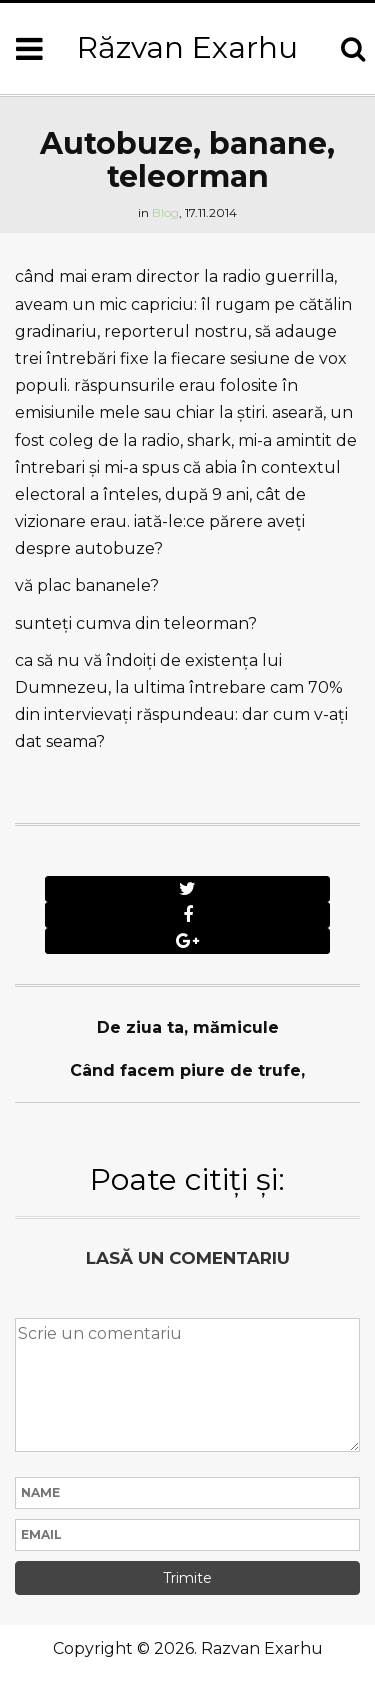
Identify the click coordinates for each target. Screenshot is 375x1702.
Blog (165, 212)
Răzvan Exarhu (187, 47)
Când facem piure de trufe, (187, 1070)
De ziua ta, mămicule (188, 1027)
